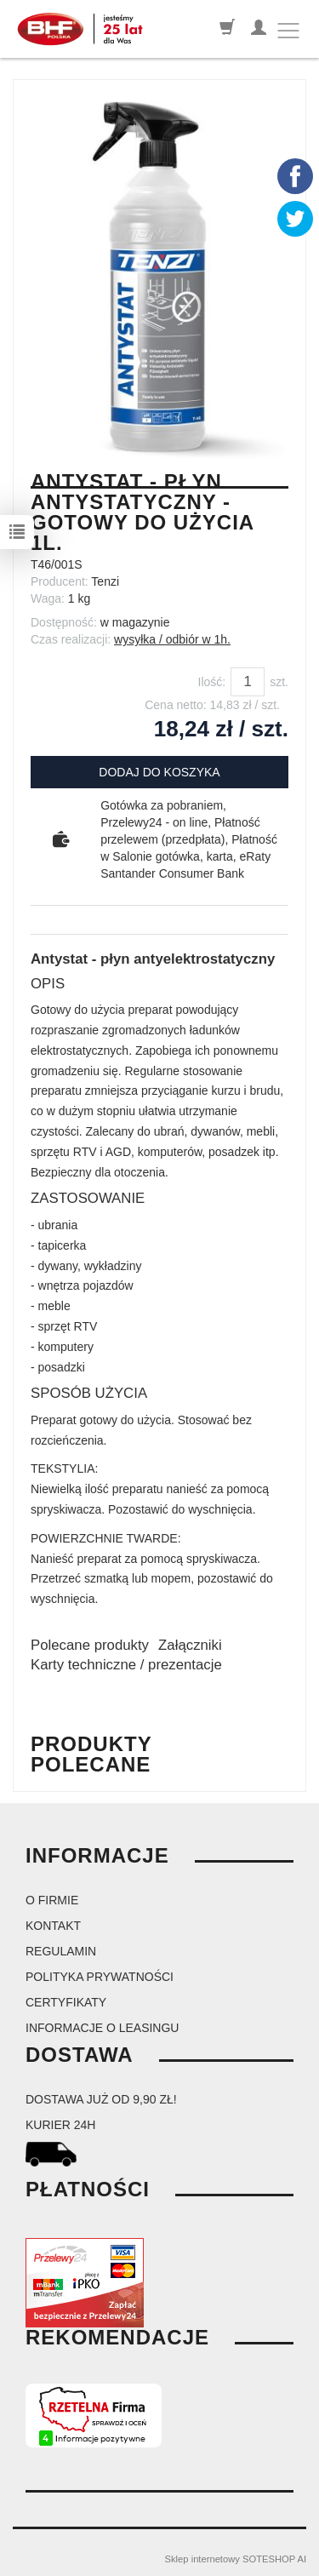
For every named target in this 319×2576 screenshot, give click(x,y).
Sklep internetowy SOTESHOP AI (235, 2559)
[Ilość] (248, 681)
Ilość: (212, 682)
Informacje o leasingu (102, 2028)
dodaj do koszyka (159, 772)
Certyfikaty (66, 2002)
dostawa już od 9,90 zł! (101, 2099)
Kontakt (53, 1925)
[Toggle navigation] (288, 30)
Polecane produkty (90, 1645)
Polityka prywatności (100, 1977)
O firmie (52, 1900)
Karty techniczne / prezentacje (126, 1665)
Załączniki (190, 1645)
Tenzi (105, 581)
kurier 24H (60, 2125)
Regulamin (61, 1951)
